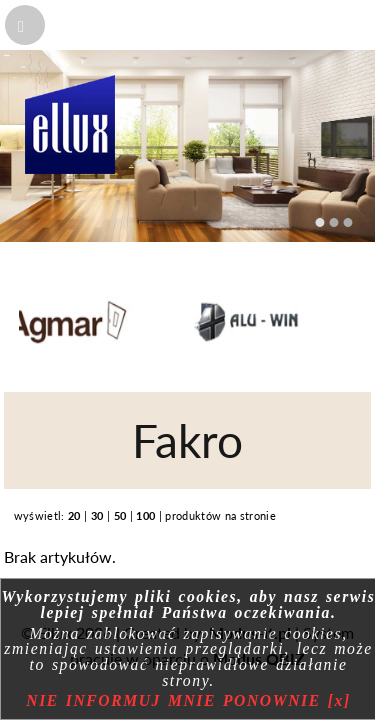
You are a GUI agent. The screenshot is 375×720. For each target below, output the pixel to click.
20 (74, 515)
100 (145, 515)
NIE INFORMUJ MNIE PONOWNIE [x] (188, 700)
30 (97, 515)
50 (120, 515)
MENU (48, 25)
